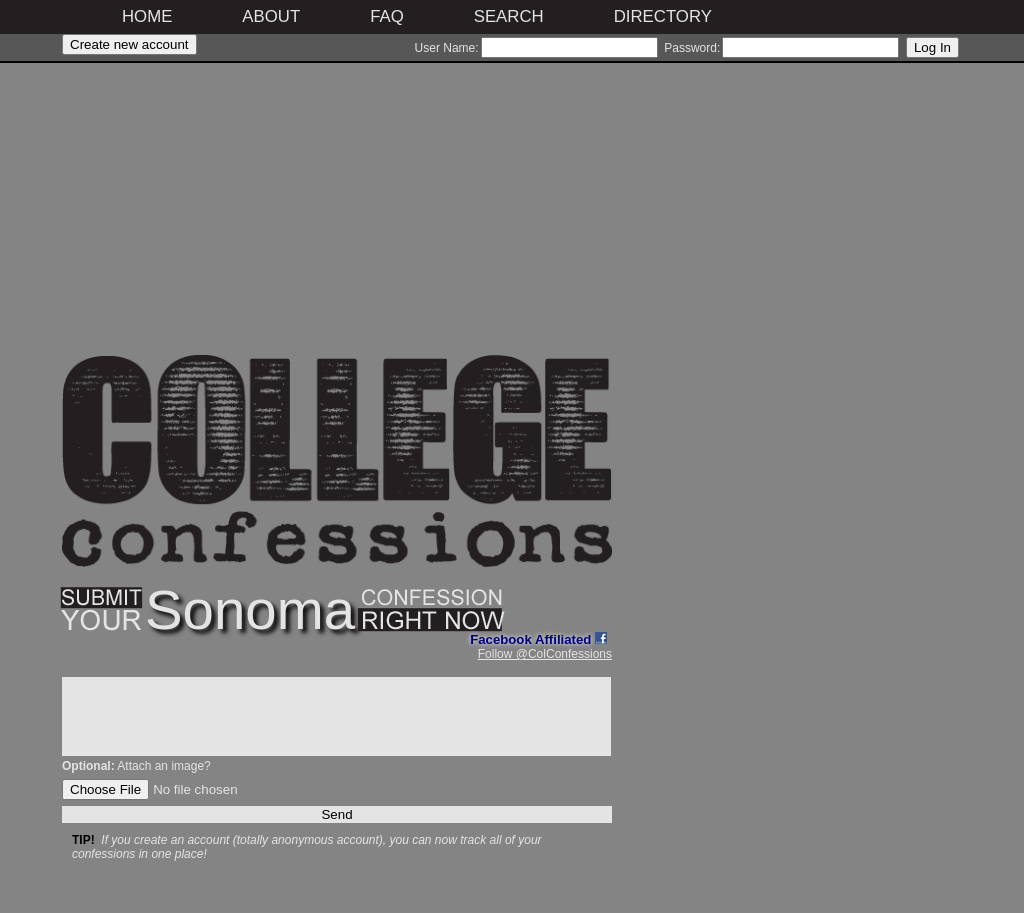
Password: (692, 48)
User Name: (447, 48)
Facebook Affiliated (538, 639)
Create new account (129, 44)
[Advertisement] (337, 215)
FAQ (387, 16)
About (271, 16)
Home (147, 16)
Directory (663, 16)
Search (509, 16)
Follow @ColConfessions (545, 654)
